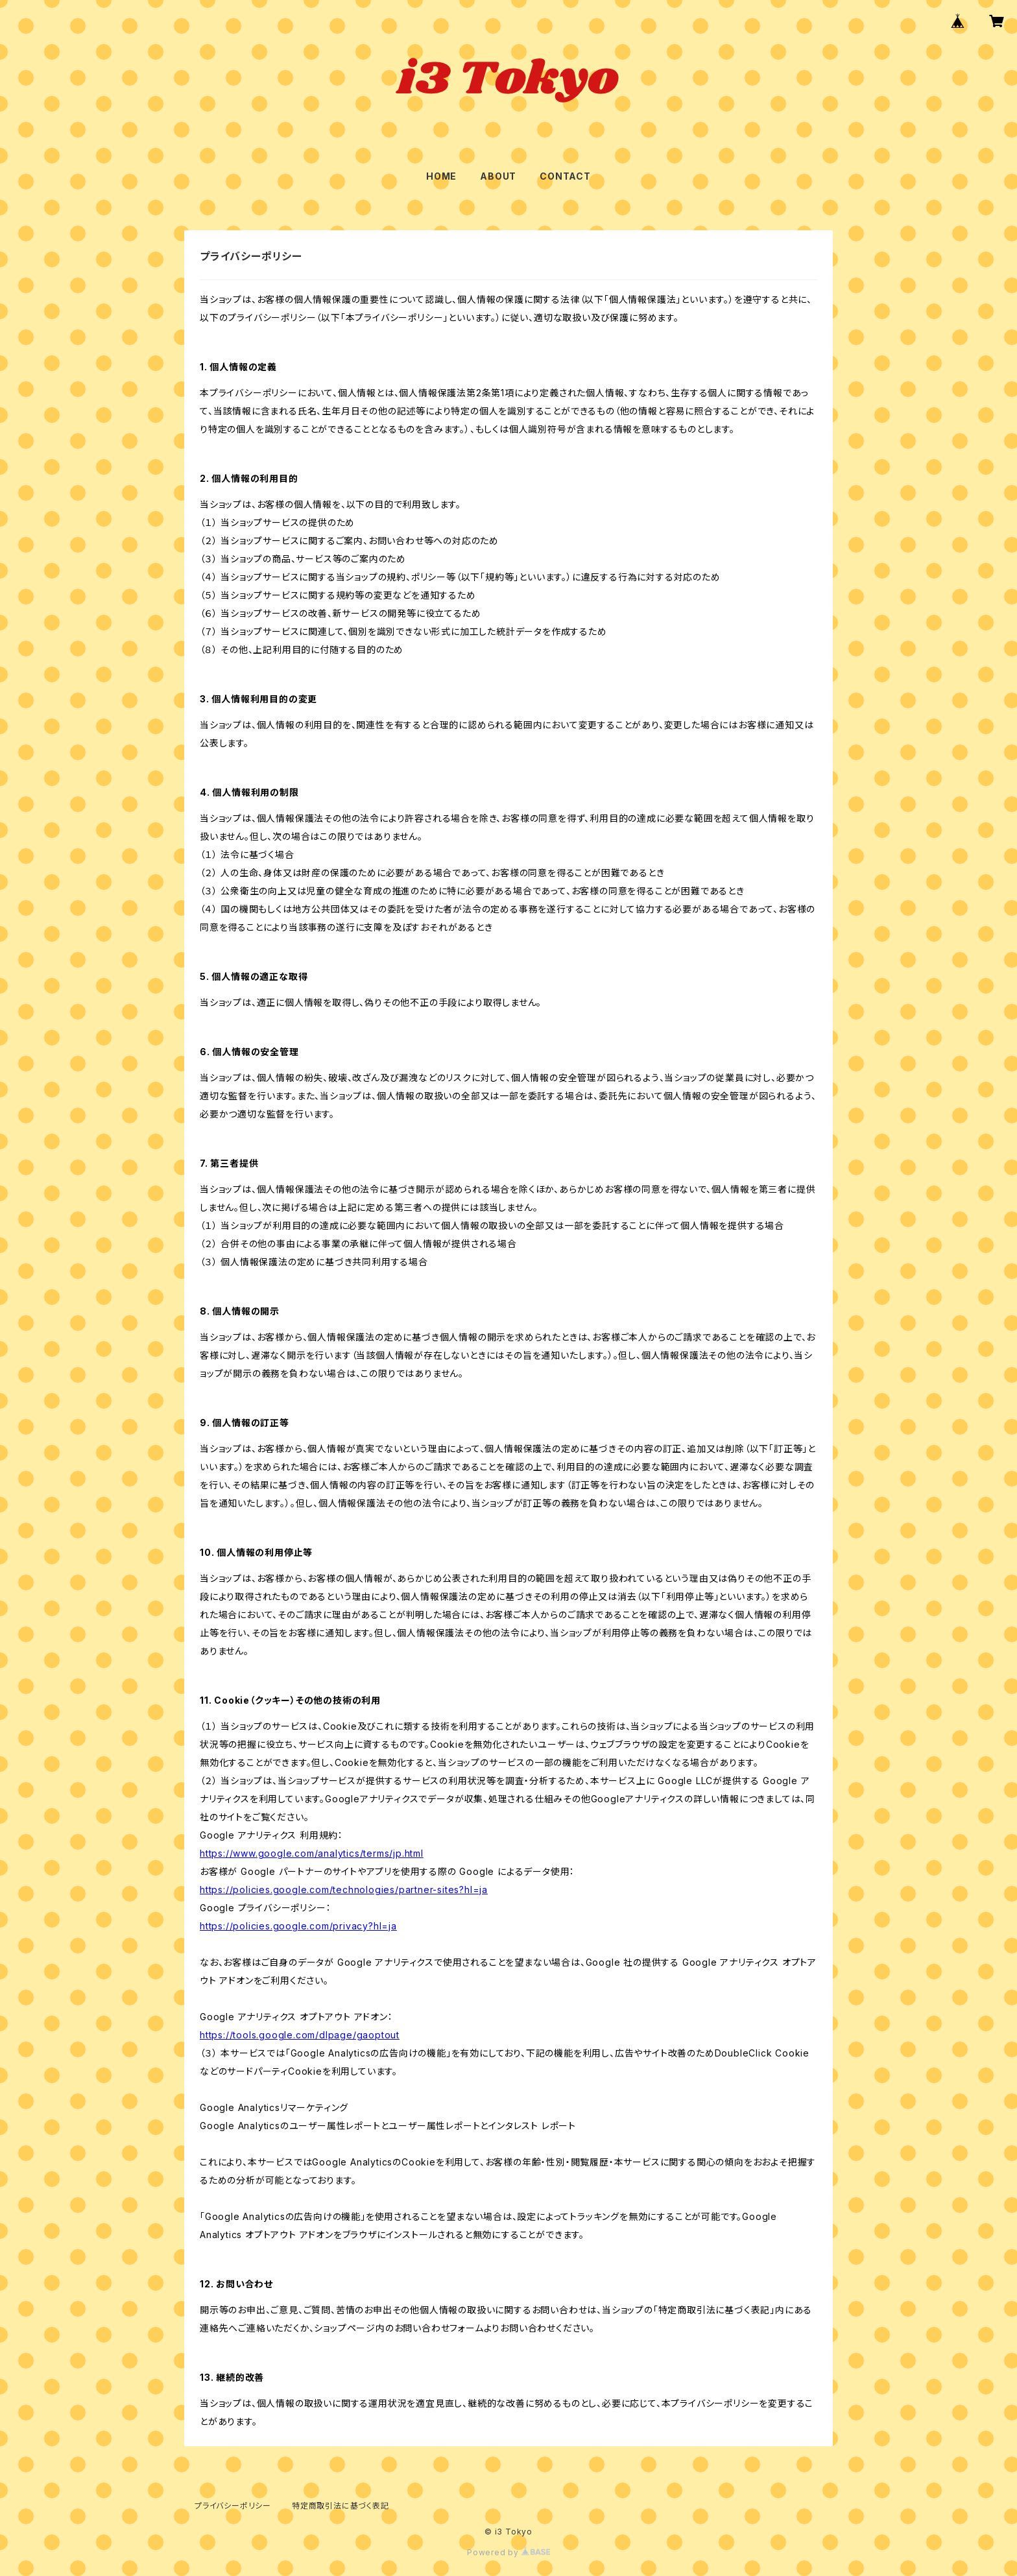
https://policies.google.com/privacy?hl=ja (298, 1925)
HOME (441, 176)
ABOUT (498, 176)
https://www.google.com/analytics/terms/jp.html (312, 1853)
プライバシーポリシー (233, 2505)
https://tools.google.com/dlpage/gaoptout (300, 2034)
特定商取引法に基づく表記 (340, 2505)
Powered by (508, 2552)
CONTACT (565, 176)
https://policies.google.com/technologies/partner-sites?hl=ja (344, 1889)
